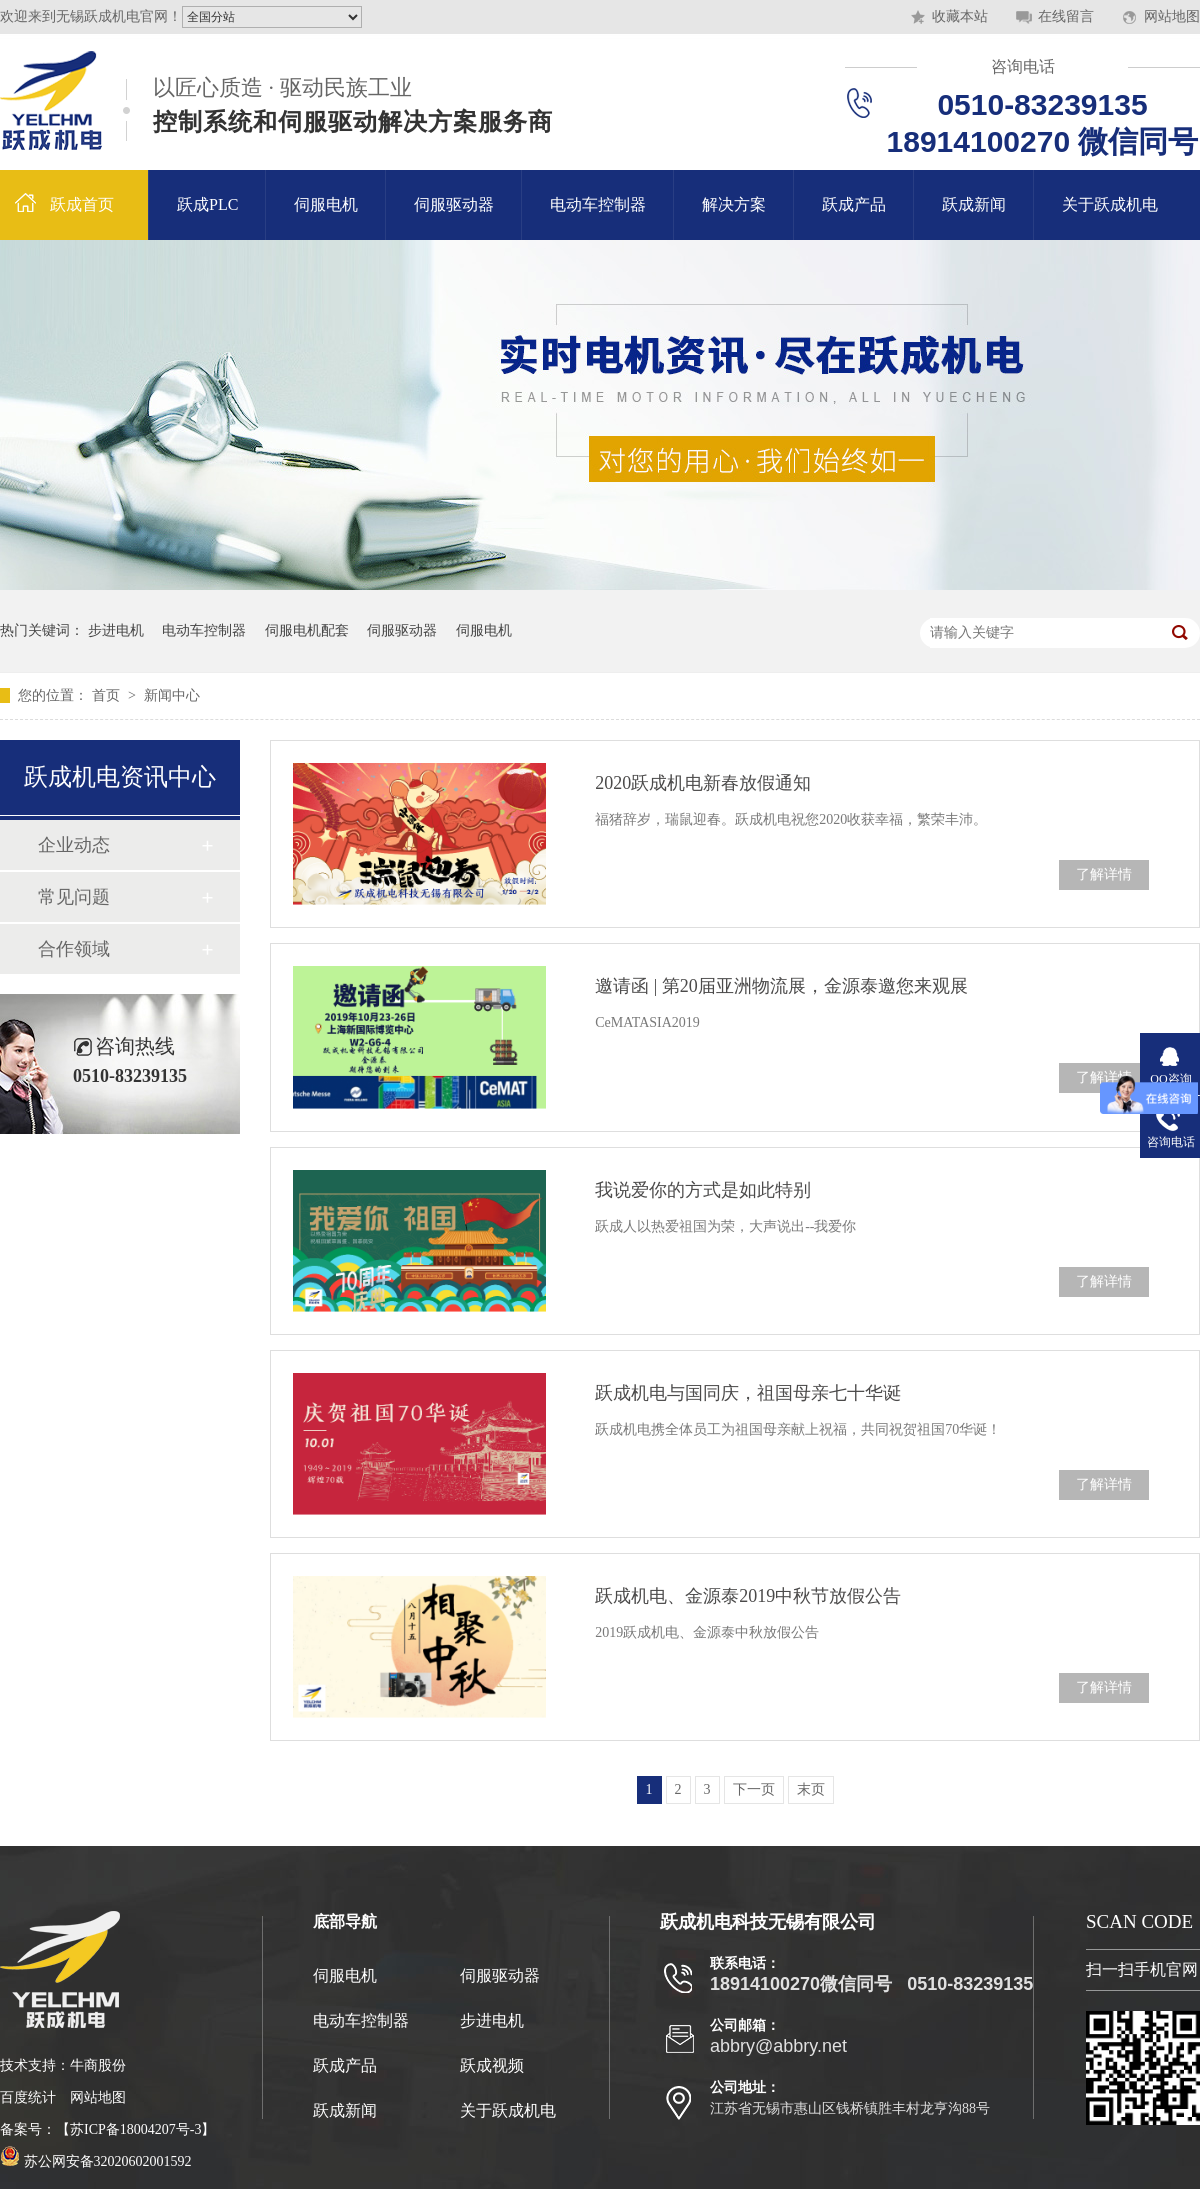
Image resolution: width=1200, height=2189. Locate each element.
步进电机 (116, 630)
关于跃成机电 (1110, 204)
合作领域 (74, 949)
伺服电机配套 (307, 630)
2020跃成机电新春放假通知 (703, 783)
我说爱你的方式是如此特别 (703, 1190)
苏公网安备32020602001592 (96, 2161)
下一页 (754, 1789)
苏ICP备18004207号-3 (135, 2129)
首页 (108, 695)
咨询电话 (1023, 66)
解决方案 (734, 204)
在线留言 (1066, 16)
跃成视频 (492, 2065)
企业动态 (74, 845)
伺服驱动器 (454, 204)
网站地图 (1172, 16)
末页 (811, 1789)
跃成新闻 (974, 204)
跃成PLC (207, 204)
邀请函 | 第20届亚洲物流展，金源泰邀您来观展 (781, 986)
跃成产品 (854, 204)
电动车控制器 (598, 204)
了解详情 (1104, 874)
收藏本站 (960, 16)
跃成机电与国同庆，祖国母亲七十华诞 (748, 1393)
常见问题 (74, 897)
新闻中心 (172, 695)
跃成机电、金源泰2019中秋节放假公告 (748, 1596)
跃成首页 (82, 204)
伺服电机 (326, 204)
